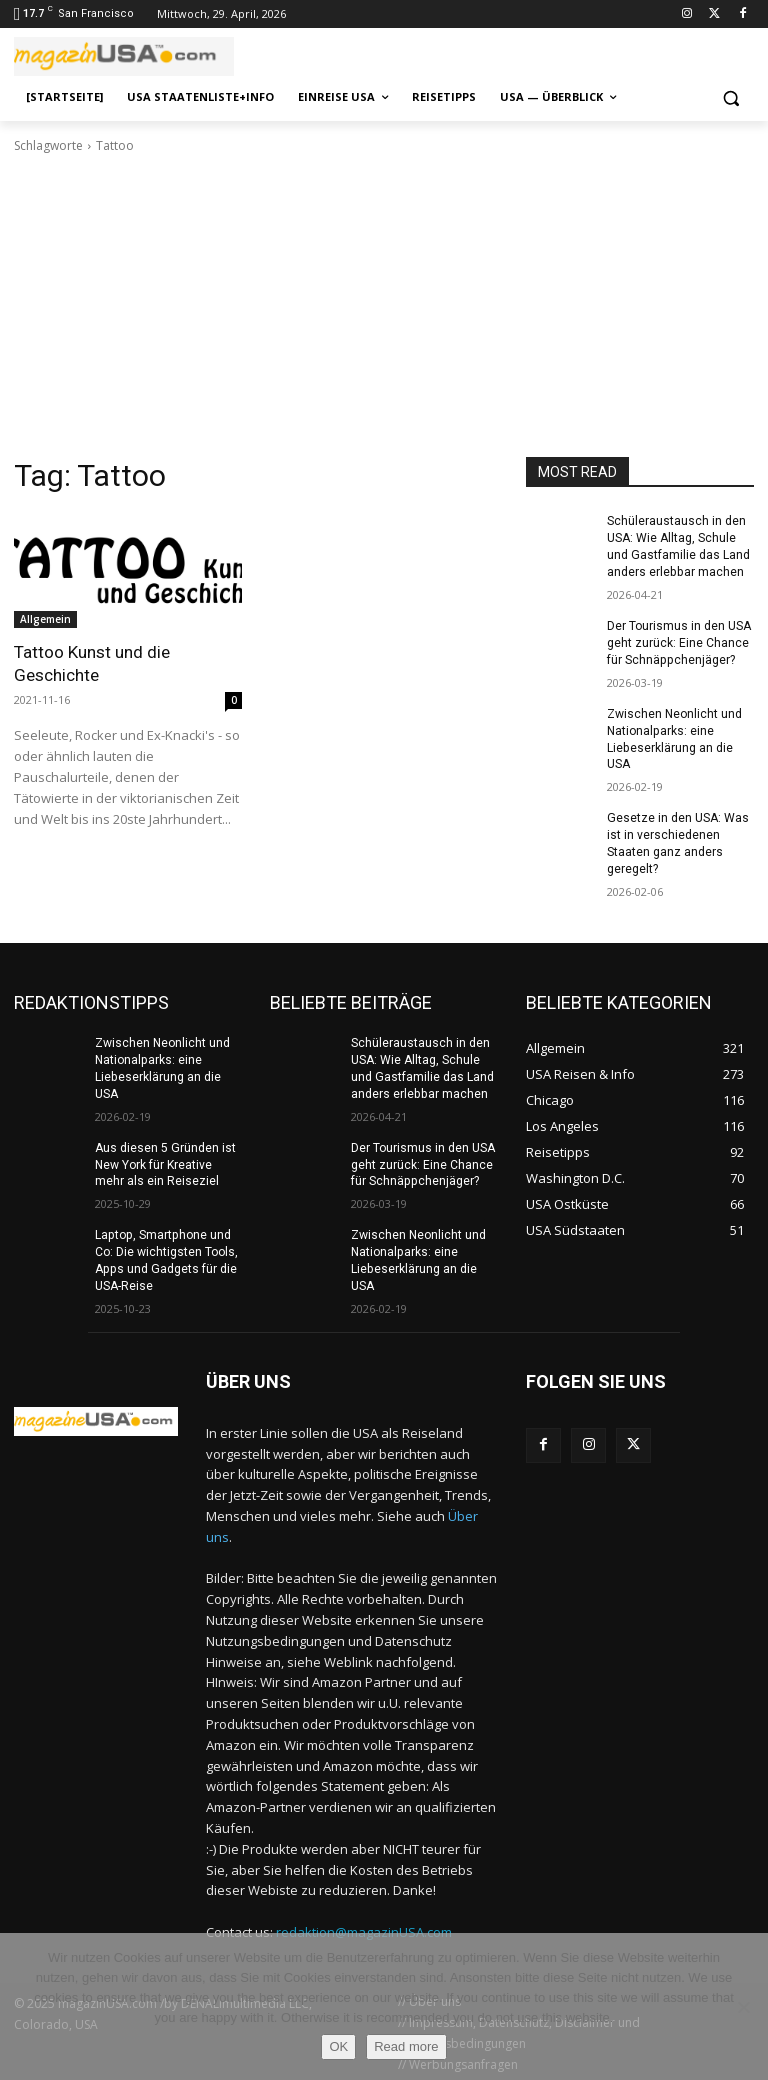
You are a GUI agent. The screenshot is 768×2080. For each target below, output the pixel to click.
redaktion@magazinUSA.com (364, 1929)
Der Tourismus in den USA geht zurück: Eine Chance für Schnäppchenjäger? (679, 643)
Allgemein (45, 619)
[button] (730, 97)
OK (338, 2046)
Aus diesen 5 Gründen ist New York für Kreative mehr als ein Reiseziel (165, 1163)
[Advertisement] (384, 306)
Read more (406, 2046)
